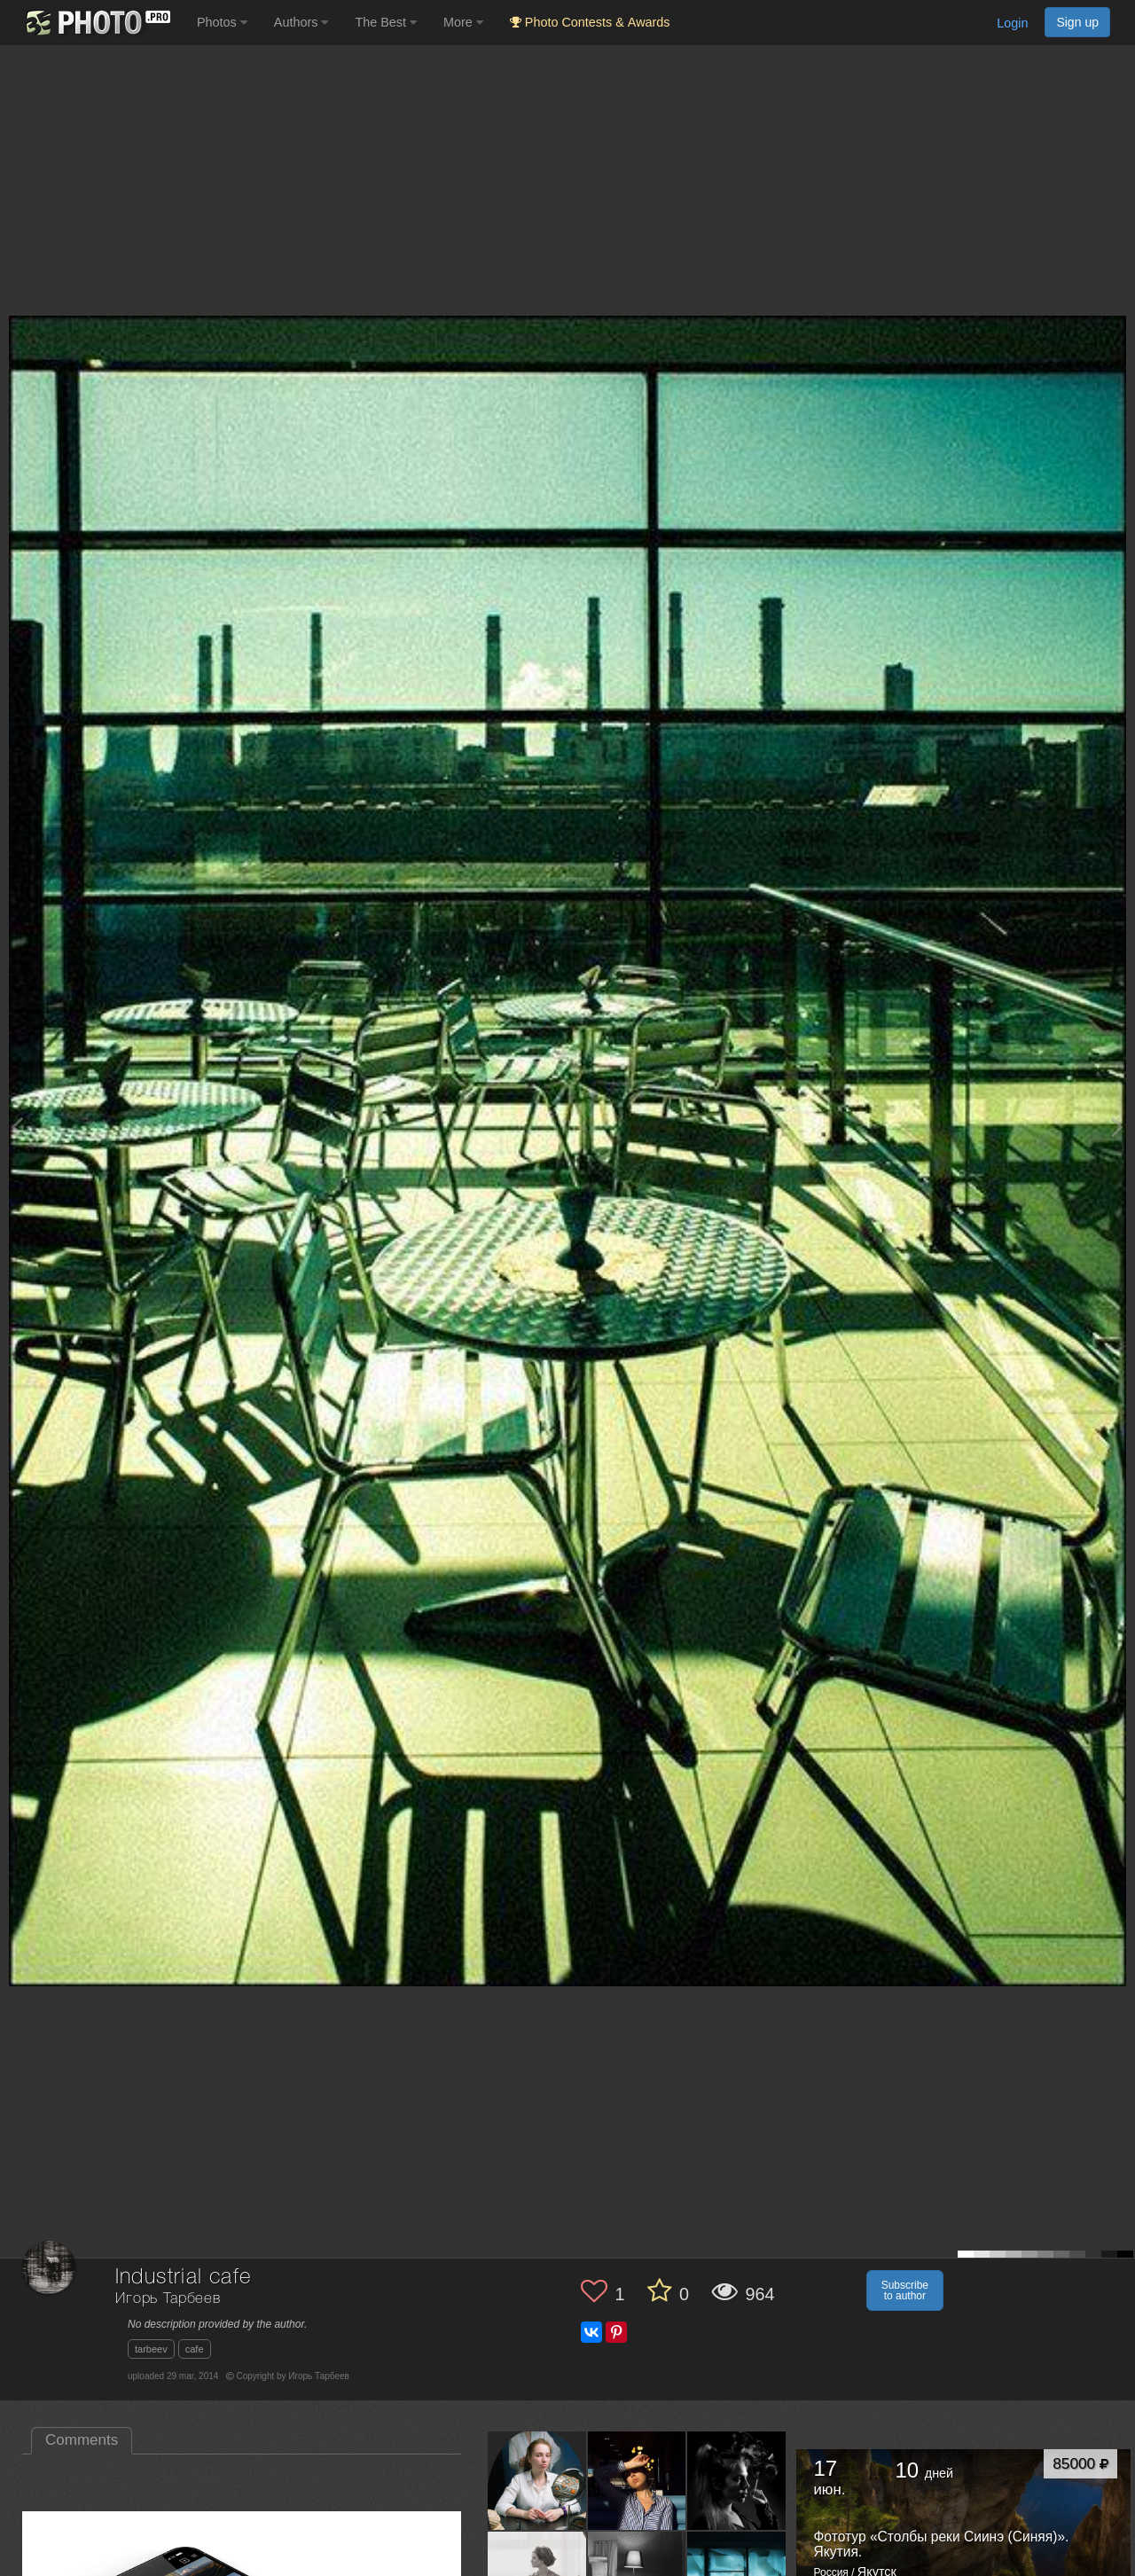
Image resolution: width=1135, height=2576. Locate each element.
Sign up (1077, 22)
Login (1012, 23)
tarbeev (151, 2349)
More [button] (463, 22)
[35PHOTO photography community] (96, 22)
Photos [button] (222, 22)
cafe (194, 2349)
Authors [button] (301, 22)
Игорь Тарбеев (168, 2299)
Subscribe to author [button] (904, 2290)
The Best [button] (386, 22)
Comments (81, 2439)
